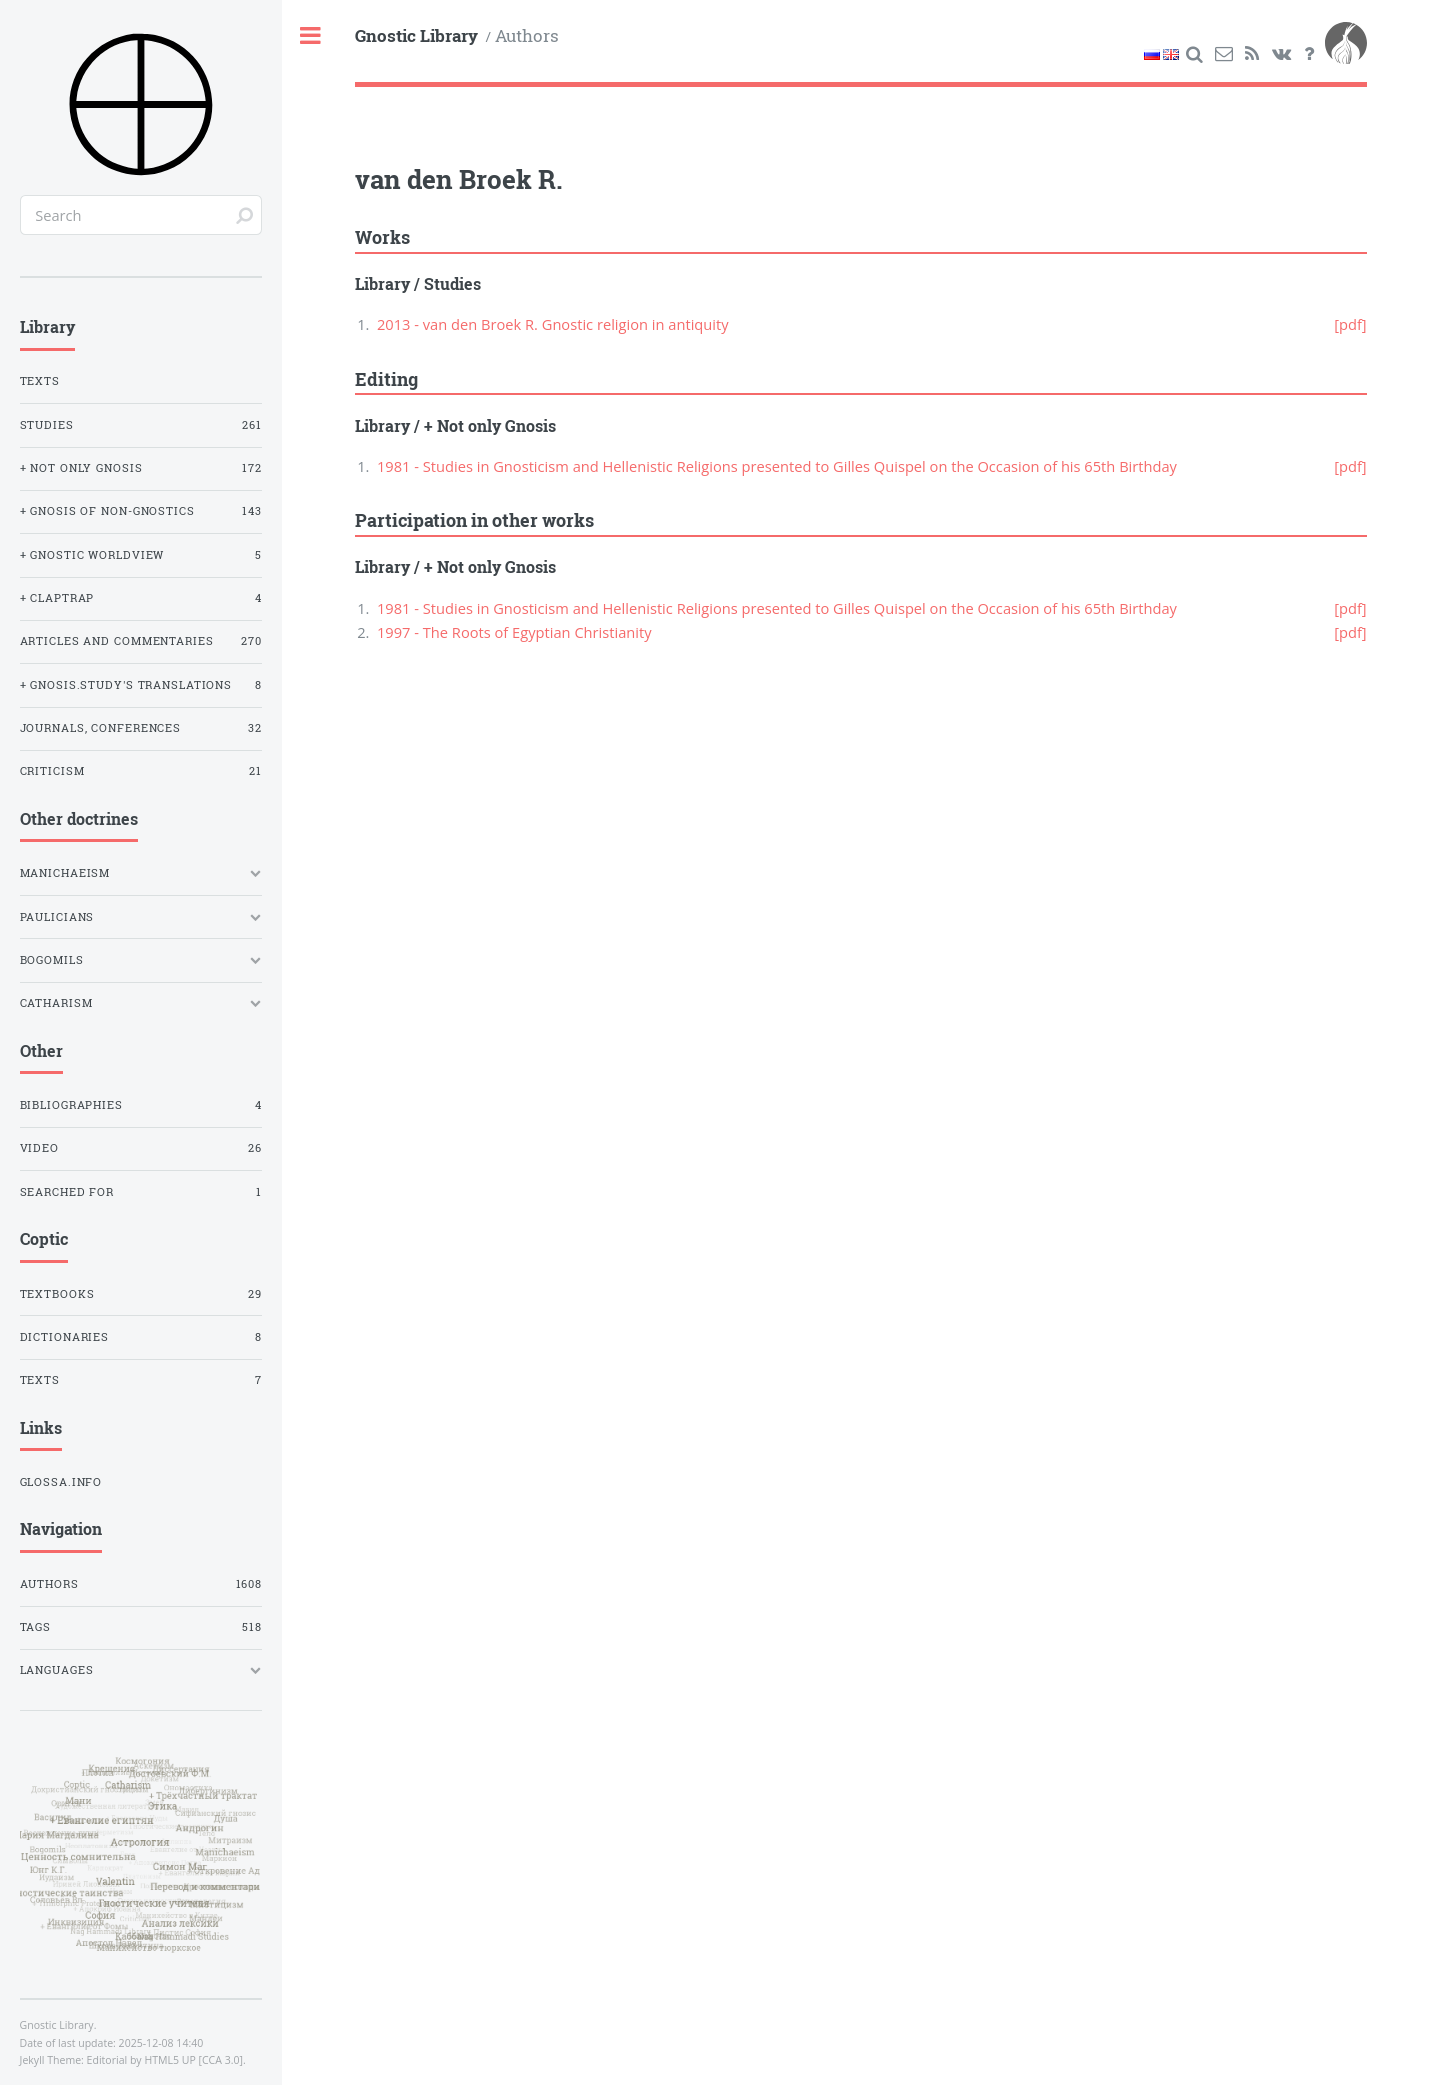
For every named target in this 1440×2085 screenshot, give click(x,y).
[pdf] (1350, 324)
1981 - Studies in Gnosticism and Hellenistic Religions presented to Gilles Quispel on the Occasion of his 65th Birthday (777, 466)
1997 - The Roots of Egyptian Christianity (514, 632)
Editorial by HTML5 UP (141, 2060)
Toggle (311, 36)
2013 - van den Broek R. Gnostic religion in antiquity (553, 324)
